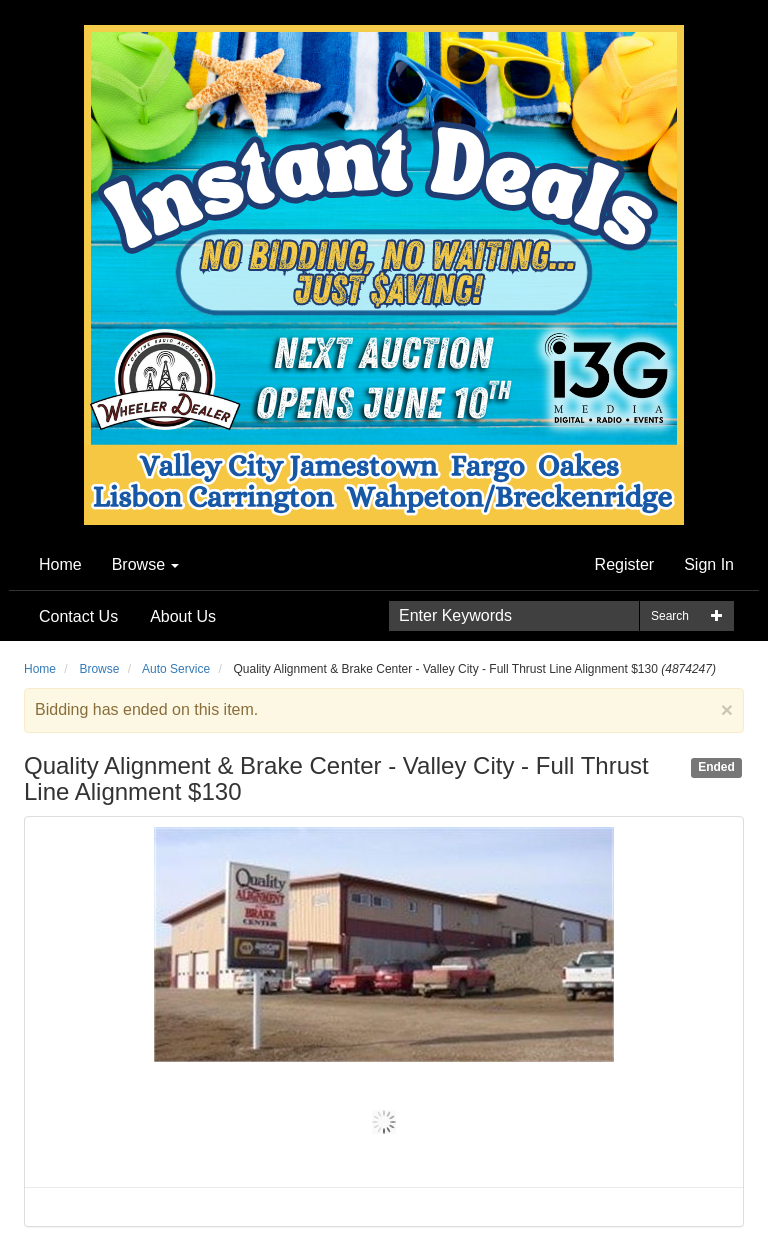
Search (670, 616)
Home (60, 564)
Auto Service (176, 669)
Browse (146, 564)
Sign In (709, 564)
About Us (183, 616)
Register (625, 564)
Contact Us (78, 616)
